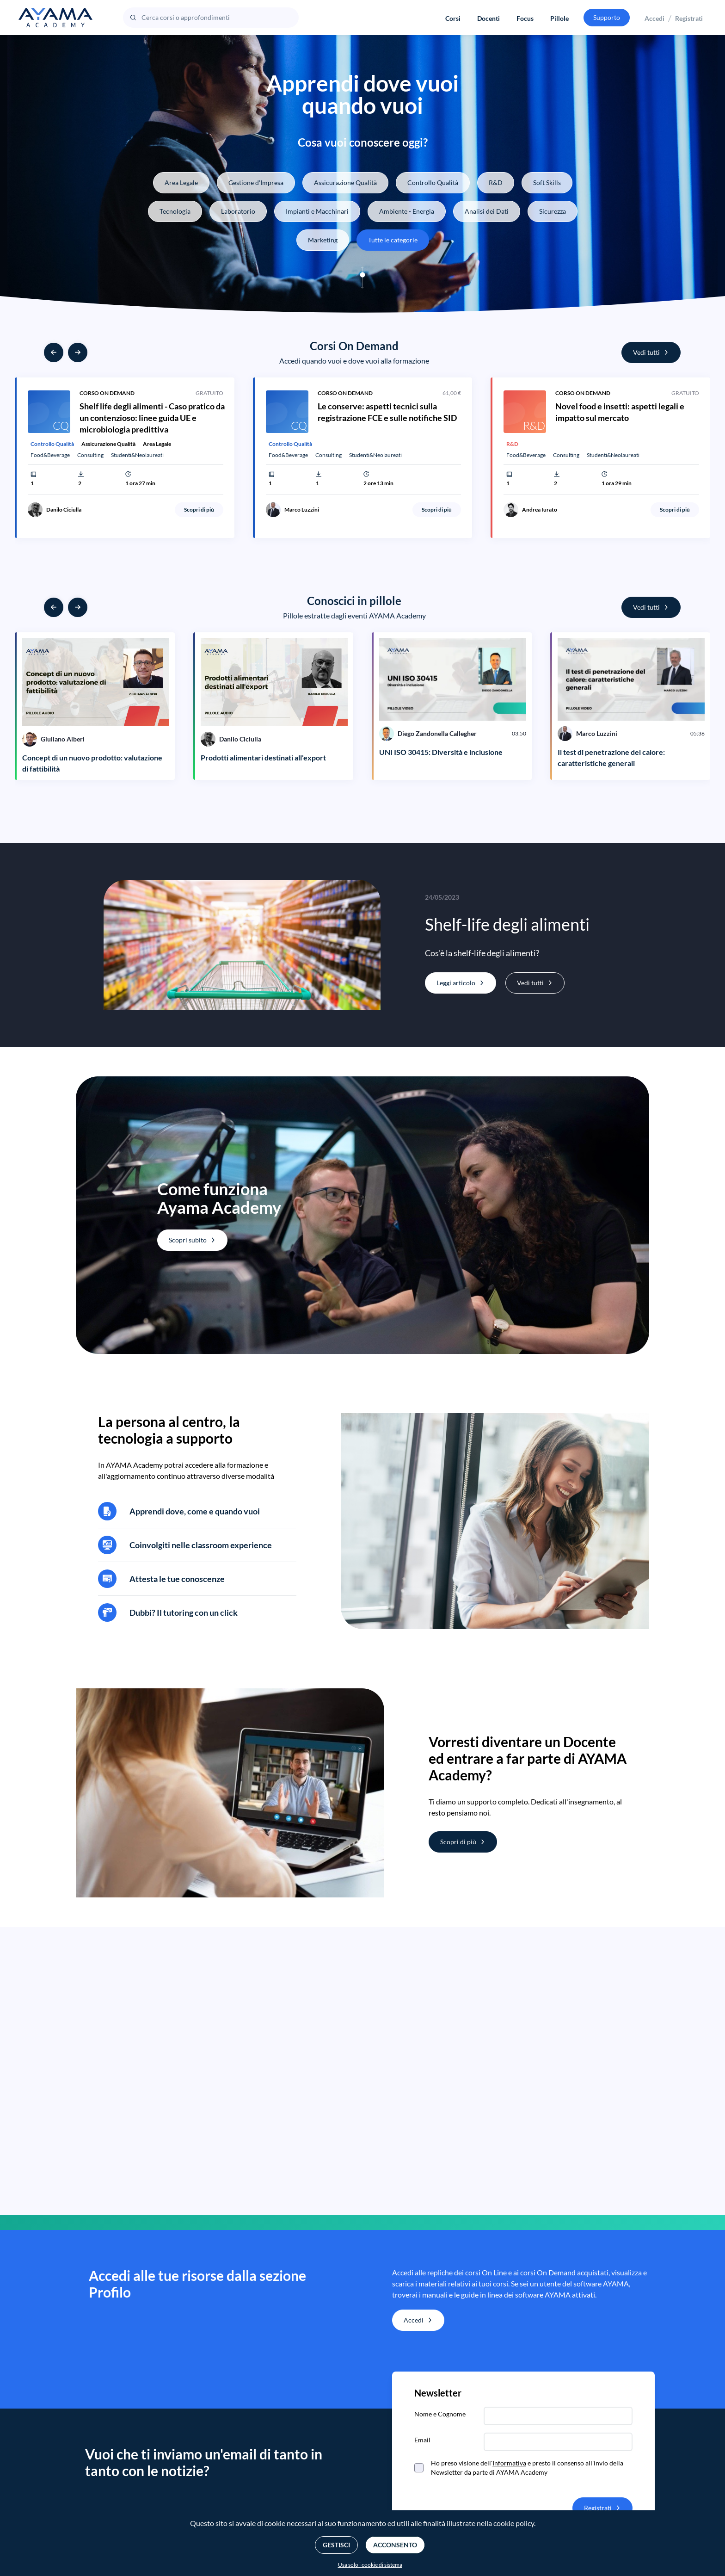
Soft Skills (547, 182)
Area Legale (181, 182)
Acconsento (395, 2545)
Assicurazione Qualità (345, 182)
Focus (525, 18)
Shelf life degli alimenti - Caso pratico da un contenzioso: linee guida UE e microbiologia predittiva (152, 417)
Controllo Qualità (432, 182)
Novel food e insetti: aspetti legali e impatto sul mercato (619, 412)
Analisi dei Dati (487, 211)
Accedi (654, 18)
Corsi (453, 18)
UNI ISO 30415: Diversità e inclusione (441, 751)
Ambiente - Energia (406, 211)
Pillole (559, 18)
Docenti (488, 18)
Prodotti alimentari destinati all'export (263, 757)
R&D (496, 182)
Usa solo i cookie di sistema (370, 2564)
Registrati (689, 18)
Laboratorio (238, 211)
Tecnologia (175, 211)
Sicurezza (552, 211)
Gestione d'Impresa (255, 182)
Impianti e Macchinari (317, 211)
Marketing (323, 240)
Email (422, 2440)
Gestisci (336, 2545)
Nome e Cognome (440, 2414)
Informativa (509, 2463)
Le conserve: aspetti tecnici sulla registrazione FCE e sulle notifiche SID (387, 412)
